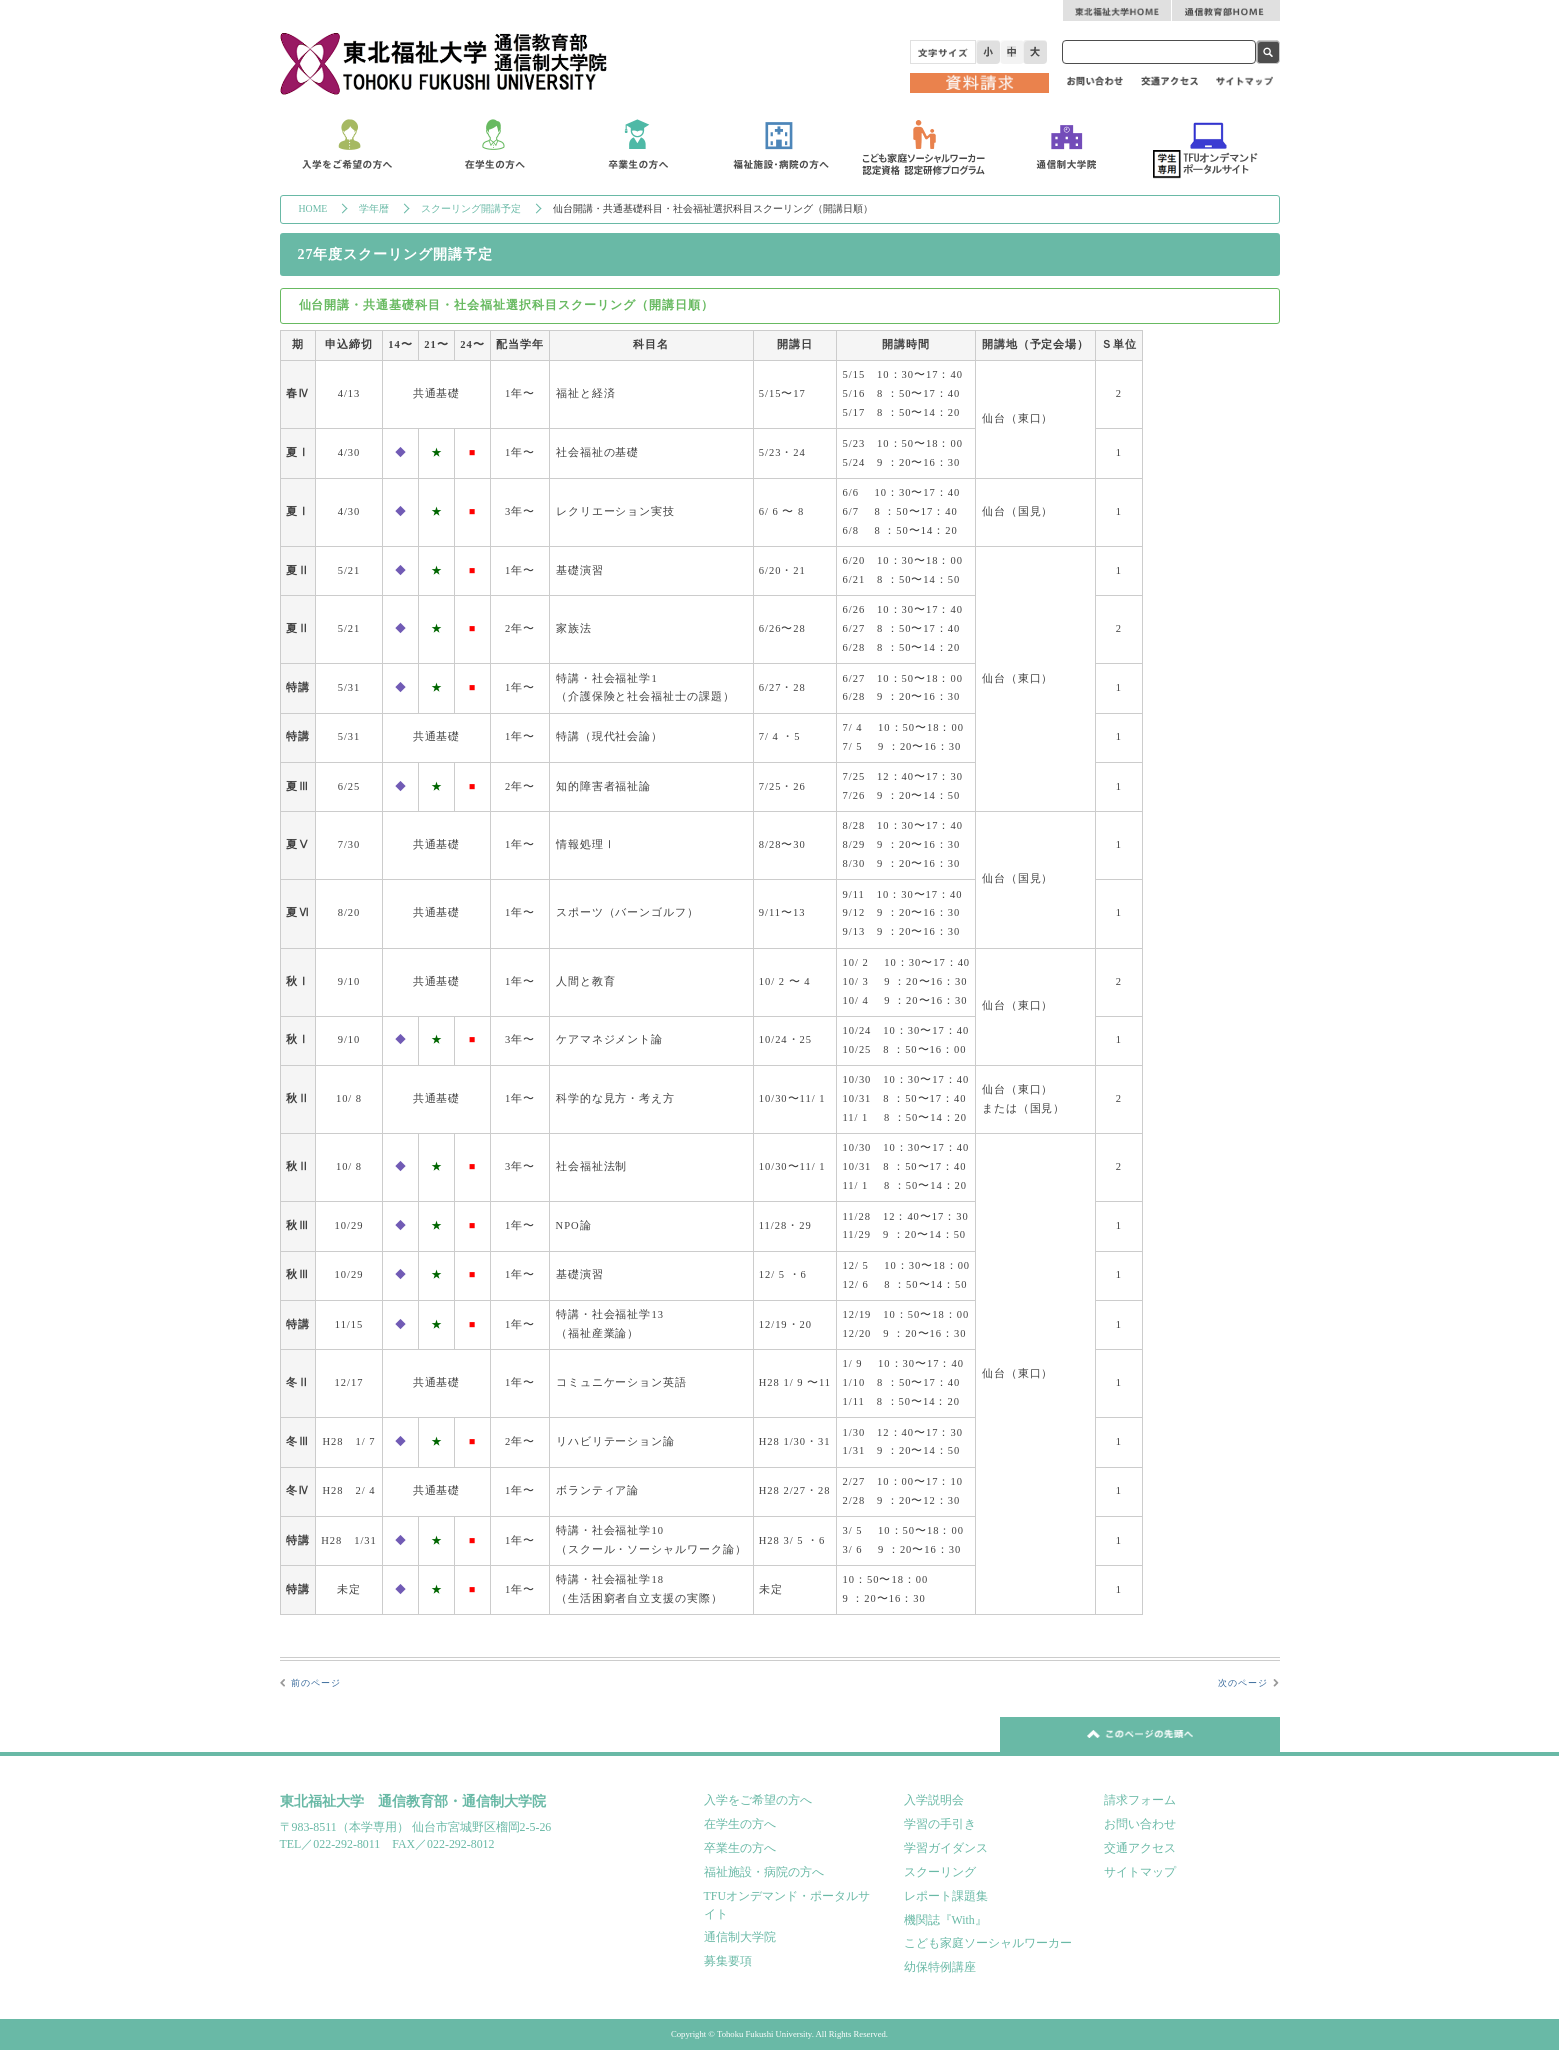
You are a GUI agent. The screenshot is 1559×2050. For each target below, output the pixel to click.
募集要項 (728, 1961)
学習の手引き (940, 1824)
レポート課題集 (946, 1896)
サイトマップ (1140, 1872)
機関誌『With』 (945, 1920)
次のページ (1243, 1683)
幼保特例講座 (940, 1967)
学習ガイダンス (946, 1848)
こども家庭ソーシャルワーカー (988, 1943)
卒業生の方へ (740, 1848)
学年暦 (374, 208)
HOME (313, 208)
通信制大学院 (740, 1937)
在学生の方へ (740, 1824)
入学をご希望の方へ (758, 1800)
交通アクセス (1140, 1848)
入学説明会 (934, 1800)
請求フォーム (1140, 1800)
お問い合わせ (1140, 1824)
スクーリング (940, 1872)
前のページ (316, 1683)
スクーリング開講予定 (471, 208)
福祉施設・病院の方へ (764, 1872)
